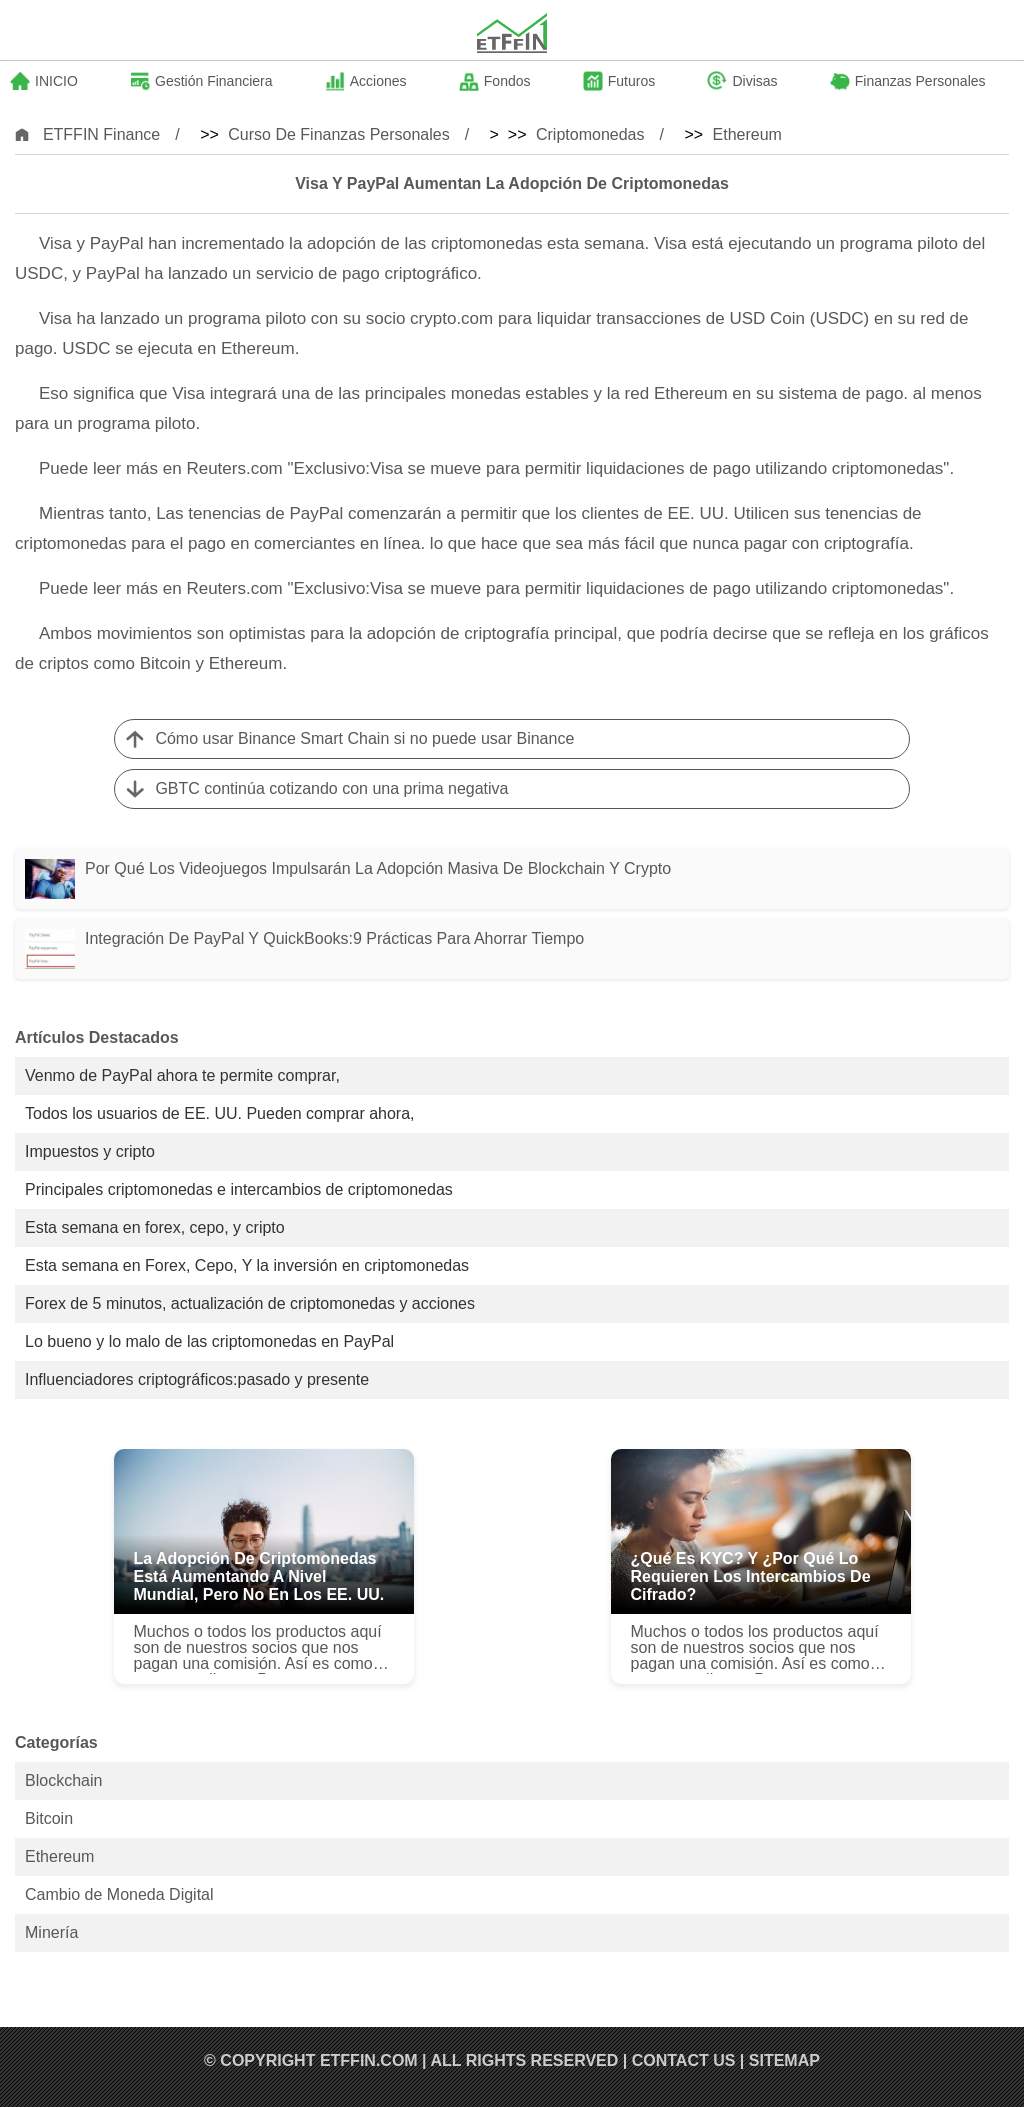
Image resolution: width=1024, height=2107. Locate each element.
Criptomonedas (590, 134)
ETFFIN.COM (369, 2060)
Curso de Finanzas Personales (338, 134)
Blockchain (63, 1780)
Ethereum (747, 134)
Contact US (684, 2060)
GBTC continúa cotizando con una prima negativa (331, 788)
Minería (51, 1932)
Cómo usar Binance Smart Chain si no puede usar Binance (364, 738)
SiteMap (784, 2060)
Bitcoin (49, 1818)
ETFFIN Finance (101, 134)
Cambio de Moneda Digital (119, 1894)
